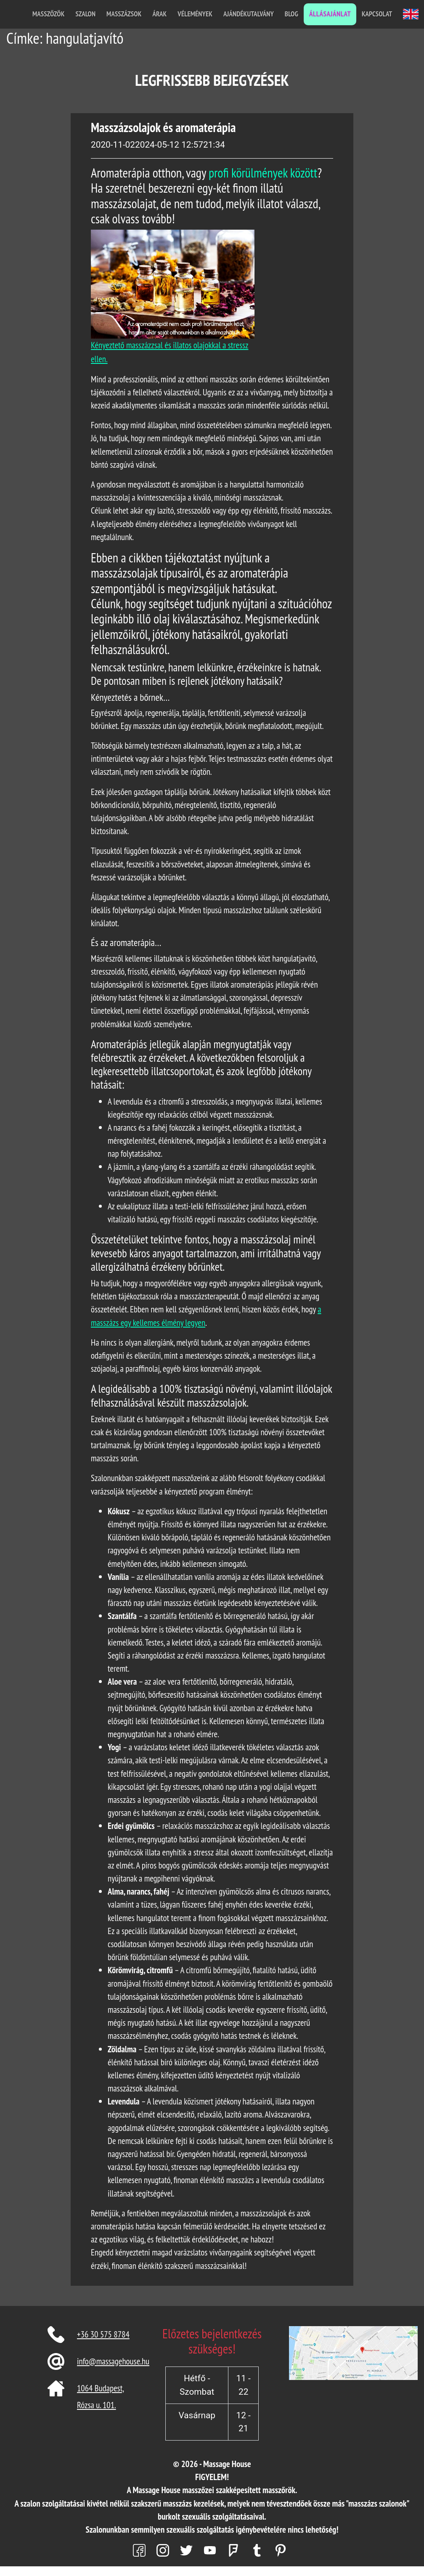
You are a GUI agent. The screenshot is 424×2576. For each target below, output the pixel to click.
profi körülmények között (263, 172)
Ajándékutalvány (248, 14)
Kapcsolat (377, 14)
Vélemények (195, 14)
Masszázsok (123, 14)
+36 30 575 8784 (103, 2334)
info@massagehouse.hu (113, 2361)
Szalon (85, 14)
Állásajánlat (330, 14)
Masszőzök (48, 14)
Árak (159, 14)
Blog (291, 14)
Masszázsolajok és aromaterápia (163, 127)
